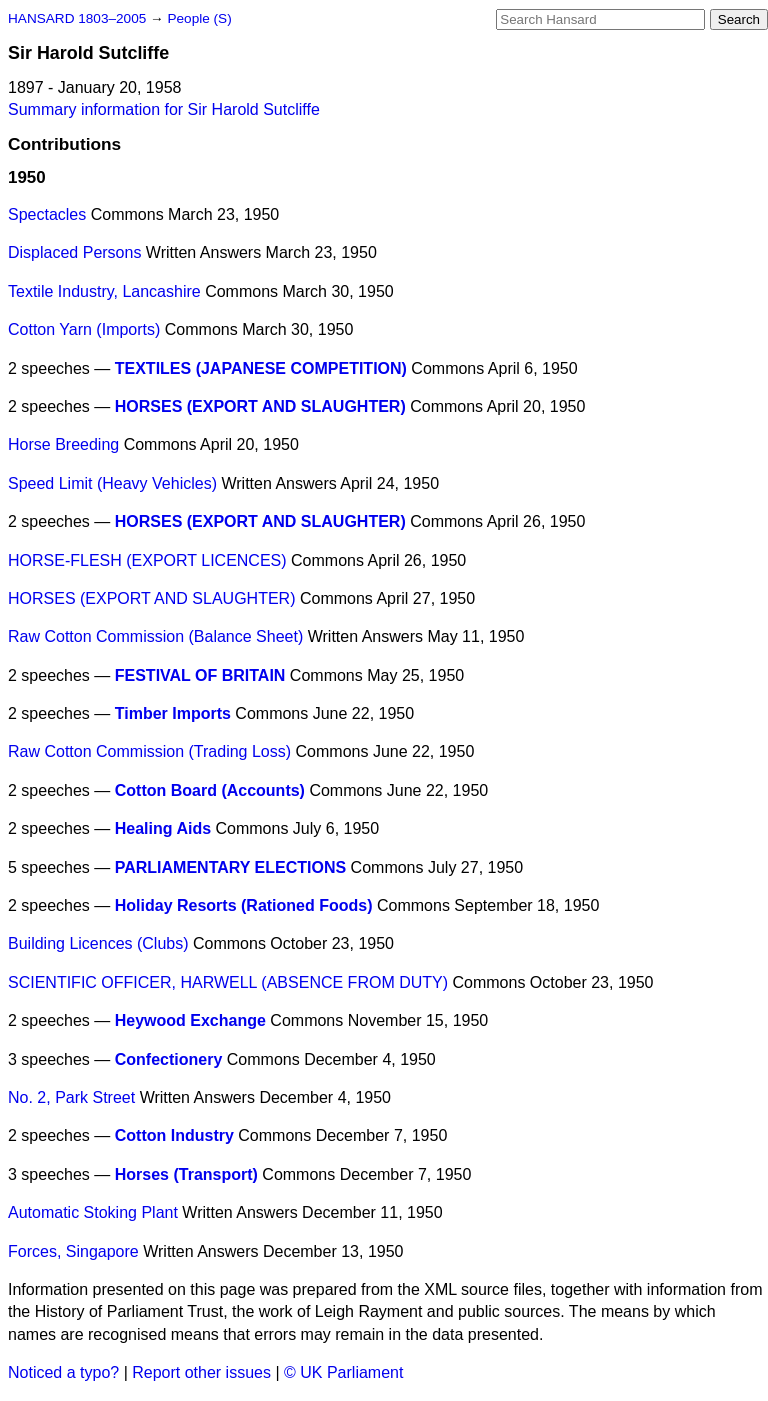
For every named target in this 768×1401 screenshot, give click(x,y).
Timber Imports (173, 713)
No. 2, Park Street (71, 1097)
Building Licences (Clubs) (98, 943)
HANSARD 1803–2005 (77, 18)
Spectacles (47, 214)
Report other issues (201, 1372)
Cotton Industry (174, 1135)
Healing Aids (163, 828)
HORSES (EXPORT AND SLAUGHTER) (260, 406)
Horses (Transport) (186, 1174)
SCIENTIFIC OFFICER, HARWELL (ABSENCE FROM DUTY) (228, 982)
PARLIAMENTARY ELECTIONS (230, 867)
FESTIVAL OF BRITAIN (200, 675)
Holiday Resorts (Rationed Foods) (244, 905)
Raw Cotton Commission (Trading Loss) (149, 751)
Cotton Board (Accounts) (210, 790)
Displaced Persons (74, 252)
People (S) (199, 18)
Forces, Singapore (73, 1251)
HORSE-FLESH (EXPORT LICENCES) (147, 560)
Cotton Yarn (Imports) (84, 329)
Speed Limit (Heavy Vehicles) (112, 483)
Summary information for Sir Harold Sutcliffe (164, 109)
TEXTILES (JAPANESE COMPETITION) (261, 368)
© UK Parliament (343, 1372)
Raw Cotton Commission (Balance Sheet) (155, 636)
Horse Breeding (63, 444)
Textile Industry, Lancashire (104, 291)
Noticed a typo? (63, 1372)
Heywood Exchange (190, 1020)
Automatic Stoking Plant (93, 1212)
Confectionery (169, 1059)
